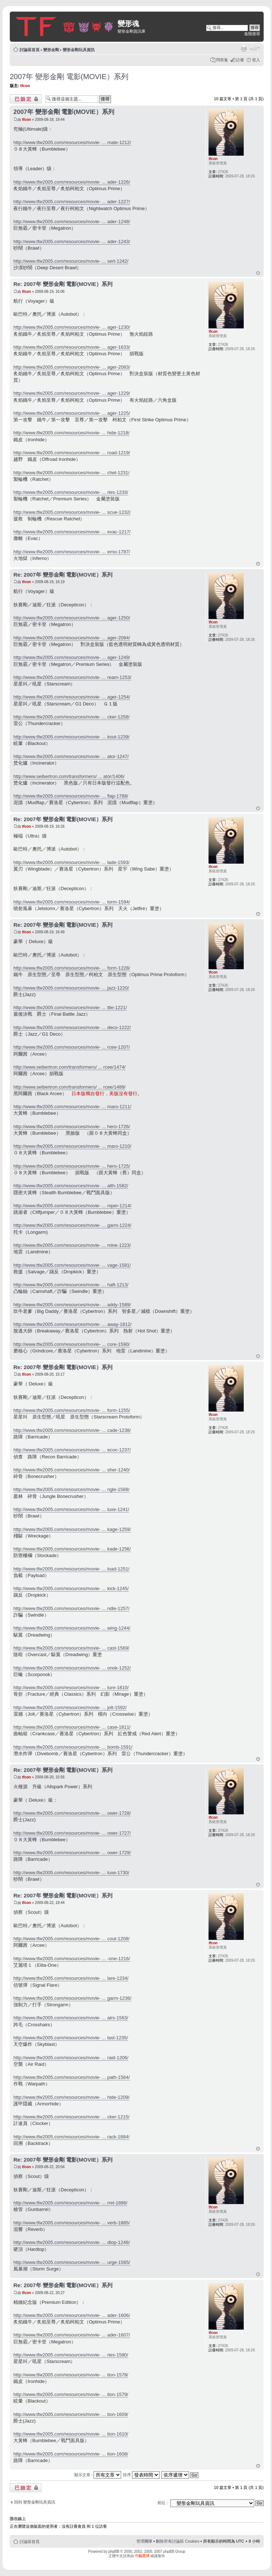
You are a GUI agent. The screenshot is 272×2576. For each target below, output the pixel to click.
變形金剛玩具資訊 (79, 50)
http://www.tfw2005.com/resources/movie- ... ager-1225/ (71, 413)
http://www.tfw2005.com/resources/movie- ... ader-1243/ (71, 241)
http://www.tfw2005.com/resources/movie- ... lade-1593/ (71, 862)
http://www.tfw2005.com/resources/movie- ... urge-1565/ (71, 2262)
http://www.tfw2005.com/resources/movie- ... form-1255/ (71, 1410)
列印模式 (244, 48)
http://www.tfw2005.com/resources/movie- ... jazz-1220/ (71, 988)
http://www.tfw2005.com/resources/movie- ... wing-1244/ (71, 1628)
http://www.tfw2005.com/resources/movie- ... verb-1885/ (71, 2222)
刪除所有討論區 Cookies (177, 2541)
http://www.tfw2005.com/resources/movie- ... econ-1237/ (72, 1450)
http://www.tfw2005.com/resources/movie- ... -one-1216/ (71, 1958)
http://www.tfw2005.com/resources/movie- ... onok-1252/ (72, 1668)
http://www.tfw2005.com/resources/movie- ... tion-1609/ (70, 2414)
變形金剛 (51, 50)
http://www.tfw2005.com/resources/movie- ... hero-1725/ (71, 1166)
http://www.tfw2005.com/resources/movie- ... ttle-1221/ (70, 1007)
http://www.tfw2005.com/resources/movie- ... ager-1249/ (71, 657)
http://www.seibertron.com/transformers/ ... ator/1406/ (68, 776)
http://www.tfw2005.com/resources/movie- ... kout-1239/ (71, 737)
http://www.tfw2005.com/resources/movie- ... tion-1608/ (70, 2454)
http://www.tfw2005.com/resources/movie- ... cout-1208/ (71, 1938)
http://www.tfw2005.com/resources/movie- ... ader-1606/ (71, 2315)
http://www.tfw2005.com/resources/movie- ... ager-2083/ (71, 367)
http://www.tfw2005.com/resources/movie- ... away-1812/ (72, 1324)
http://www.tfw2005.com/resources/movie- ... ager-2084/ (71, 637)
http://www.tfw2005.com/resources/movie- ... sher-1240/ (71, 1470)
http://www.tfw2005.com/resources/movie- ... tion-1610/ (70, 2434)
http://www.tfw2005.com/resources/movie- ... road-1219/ (71, 452)
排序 (141, 2475)
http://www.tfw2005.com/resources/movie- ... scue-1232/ (72, 512)
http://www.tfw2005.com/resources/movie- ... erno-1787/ (71, 551)
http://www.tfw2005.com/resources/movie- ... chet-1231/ (71, 472)
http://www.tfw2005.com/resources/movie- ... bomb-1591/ (72, 1747)
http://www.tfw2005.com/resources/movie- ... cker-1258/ (71, 717)
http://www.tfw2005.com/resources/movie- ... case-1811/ (72, 1727)
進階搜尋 (252, 34)
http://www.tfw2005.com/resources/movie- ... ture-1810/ (71, 1687)
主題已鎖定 (26, 98)
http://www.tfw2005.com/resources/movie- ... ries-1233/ (70, 492)
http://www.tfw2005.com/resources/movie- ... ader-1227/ (71, 201)
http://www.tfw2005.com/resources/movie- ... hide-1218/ (71, 432)
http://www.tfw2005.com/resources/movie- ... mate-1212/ (72, 142)
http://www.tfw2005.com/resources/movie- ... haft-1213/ (70, 1284)
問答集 (222, 60)
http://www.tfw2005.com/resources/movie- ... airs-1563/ (70, 2017)
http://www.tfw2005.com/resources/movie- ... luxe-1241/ (71, 1509)
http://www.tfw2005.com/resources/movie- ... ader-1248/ (71, 221)
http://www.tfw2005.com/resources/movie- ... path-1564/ (71, 2077)
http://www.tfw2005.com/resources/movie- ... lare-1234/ (70, 1978)
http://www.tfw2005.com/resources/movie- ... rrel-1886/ (70, 2203)
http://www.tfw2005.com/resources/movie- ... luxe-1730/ (71, 1872)
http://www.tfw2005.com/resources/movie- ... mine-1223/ (72, 1245)
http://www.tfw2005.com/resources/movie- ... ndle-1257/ (71, 1608)
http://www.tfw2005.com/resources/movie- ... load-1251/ (71, 1569)
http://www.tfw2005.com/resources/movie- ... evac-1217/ (72, 532)
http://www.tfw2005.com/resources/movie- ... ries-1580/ (70, 2355)
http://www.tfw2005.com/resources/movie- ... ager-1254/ (71, 697)
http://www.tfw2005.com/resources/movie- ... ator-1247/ (71, 756)
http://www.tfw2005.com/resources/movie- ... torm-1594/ (71, 902)
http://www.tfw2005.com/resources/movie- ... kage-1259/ (72, 1529)
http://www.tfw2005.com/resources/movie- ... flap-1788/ (70, 796)
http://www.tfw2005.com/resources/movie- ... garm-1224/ (72, 1225)
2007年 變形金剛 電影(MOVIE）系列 (69, 77)
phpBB (113, 2552)
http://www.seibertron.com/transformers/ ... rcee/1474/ (69, 1067)
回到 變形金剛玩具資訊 (34, 2502)
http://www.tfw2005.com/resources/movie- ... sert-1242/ (70, 261)
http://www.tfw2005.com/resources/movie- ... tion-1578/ (70, 2375)
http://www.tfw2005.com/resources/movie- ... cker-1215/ (71, 2117)
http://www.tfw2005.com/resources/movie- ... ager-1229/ (71, 393)
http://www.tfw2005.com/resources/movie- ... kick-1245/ (71, 1588)
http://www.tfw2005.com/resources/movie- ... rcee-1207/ (71, 1047)
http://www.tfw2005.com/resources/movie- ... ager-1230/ (71, 327)
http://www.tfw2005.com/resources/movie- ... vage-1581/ (72, 1265)
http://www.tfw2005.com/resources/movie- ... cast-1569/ (71, 1648)
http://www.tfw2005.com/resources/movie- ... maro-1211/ (72, 1106)
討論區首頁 (30, 50)
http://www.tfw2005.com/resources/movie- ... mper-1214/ (72, 1205)
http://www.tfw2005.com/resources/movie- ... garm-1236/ (72, 1998)
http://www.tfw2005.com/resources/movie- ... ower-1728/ (72, 1813)
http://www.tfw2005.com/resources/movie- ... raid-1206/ (70, 2057)
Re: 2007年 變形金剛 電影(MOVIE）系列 (62, 284)
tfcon (25, 85)
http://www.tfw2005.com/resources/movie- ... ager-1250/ (71, 618)
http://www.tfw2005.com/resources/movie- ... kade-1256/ (72, 1549)
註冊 (240, 60)
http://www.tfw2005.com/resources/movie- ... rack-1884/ (71, 2136)
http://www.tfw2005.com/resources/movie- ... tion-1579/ (70, 2394)
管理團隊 (144, 2541)
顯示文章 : (97, 2475)
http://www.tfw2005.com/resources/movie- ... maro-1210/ (72, 1146)
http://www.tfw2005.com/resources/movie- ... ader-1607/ (71, 2335)
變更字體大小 (255, 48)
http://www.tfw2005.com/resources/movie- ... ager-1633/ (71, 347)
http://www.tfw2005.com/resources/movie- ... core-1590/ (71, 1344)
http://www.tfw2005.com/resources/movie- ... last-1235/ (70, 2037)
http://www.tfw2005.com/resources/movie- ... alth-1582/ (70, 1185)
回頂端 (258, 273)
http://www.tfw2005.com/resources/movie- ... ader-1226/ (71, 182)
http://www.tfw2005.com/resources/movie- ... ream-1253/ (72, 677)
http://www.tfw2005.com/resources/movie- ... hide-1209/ (71, 2097)
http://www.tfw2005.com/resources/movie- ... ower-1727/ (72, 1833)
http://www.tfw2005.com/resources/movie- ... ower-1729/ (72, 1852)
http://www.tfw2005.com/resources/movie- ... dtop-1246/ (71, 2242)
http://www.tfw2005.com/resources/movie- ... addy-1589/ (72, 1304)
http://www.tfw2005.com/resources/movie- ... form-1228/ (71, 968)
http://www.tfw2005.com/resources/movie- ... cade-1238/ (72, 1430)
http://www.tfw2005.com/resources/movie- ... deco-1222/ (72, 1027)
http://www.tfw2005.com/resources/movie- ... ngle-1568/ (71, 1489)
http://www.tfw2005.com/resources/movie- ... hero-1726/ (71, 1126)
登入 (256, 60)
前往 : (162, 2503)
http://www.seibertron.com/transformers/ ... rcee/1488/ (69, 1087)
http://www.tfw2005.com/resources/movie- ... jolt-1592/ (70, 1707)
